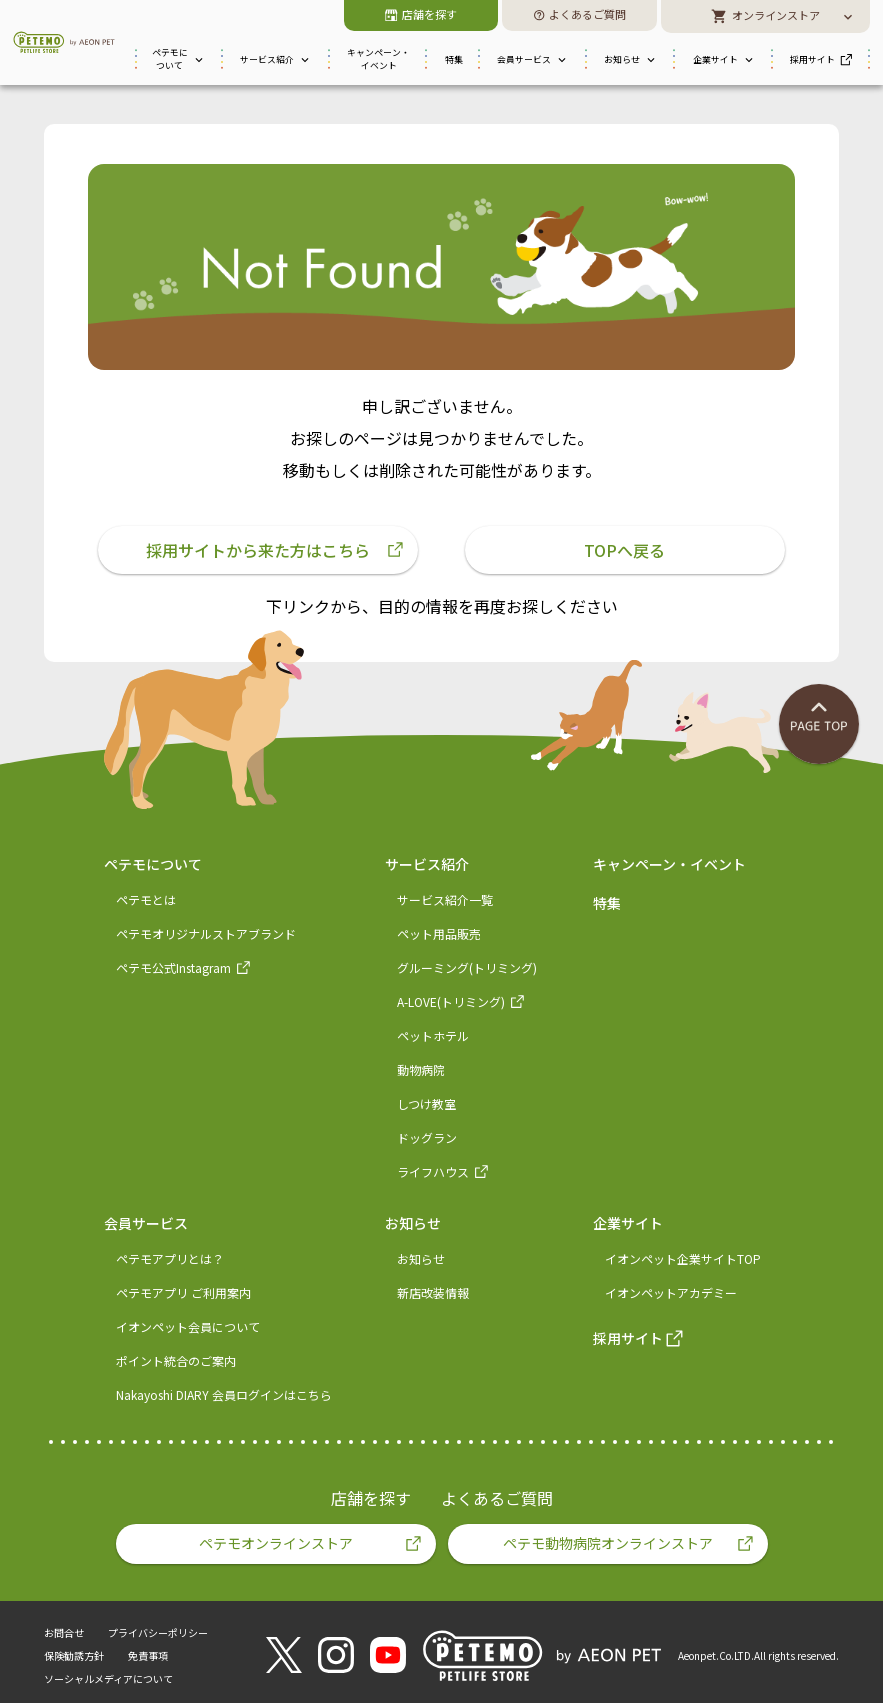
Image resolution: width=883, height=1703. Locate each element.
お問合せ (64, 1632)
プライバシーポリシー (158, 1632)
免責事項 (148, 1655)
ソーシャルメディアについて (108, 1678)
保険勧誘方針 (74, 1655)
